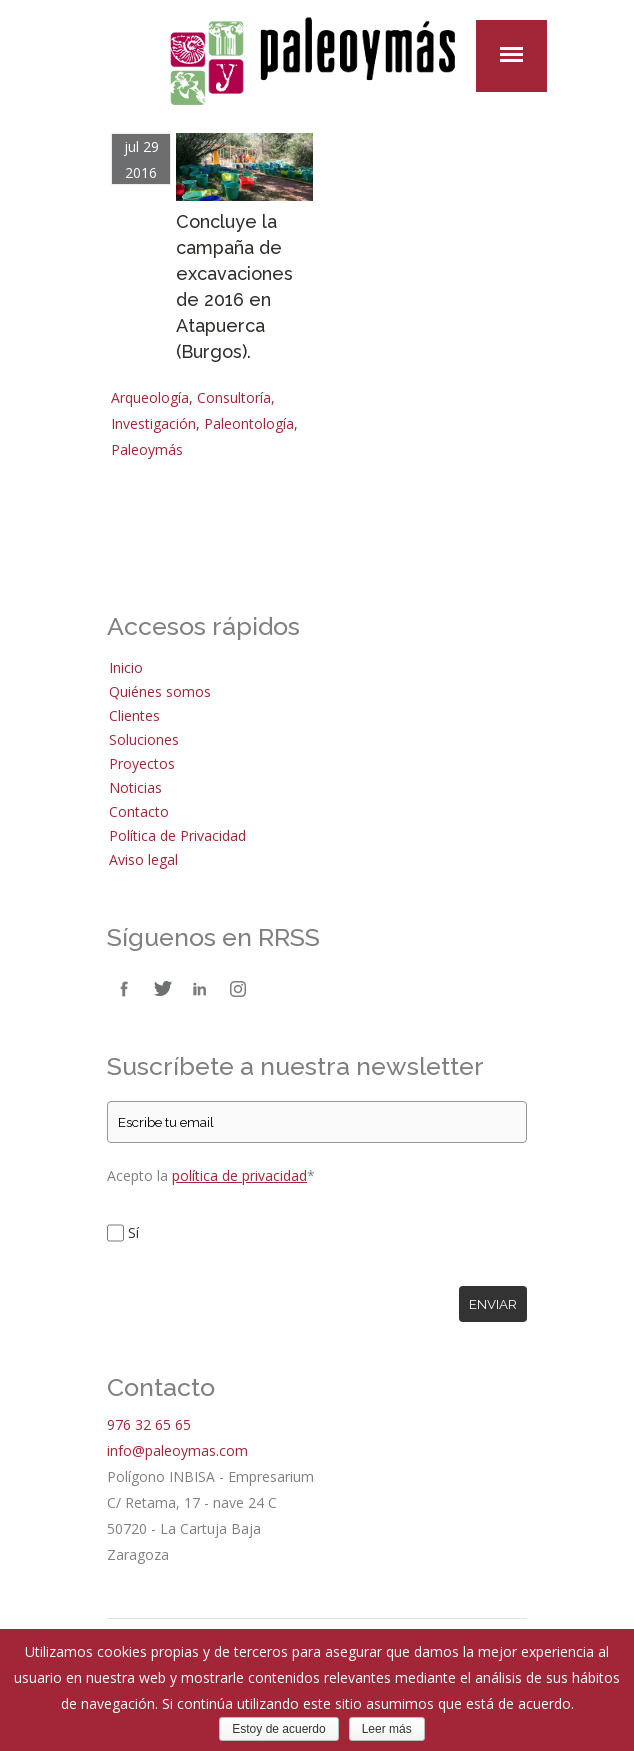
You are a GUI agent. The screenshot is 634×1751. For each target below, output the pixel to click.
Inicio (126, 667)
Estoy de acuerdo (278, 1729)
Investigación (153, 423)
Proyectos (142, 763)
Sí (133, 1232)
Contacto (139, 811)
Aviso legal (143, 859)
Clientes (134, 715)
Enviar (493, 1304)
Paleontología (249, 423)
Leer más (387, 1729)
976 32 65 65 (149, 1424)
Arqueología (150, 397)
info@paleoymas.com (177, 1450)
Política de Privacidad (177, 835)
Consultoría (234, 397)
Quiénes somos (160, 691)
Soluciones (144, 739)
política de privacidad (239, 1175)
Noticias (135, 787)
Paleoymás (147, 449)
